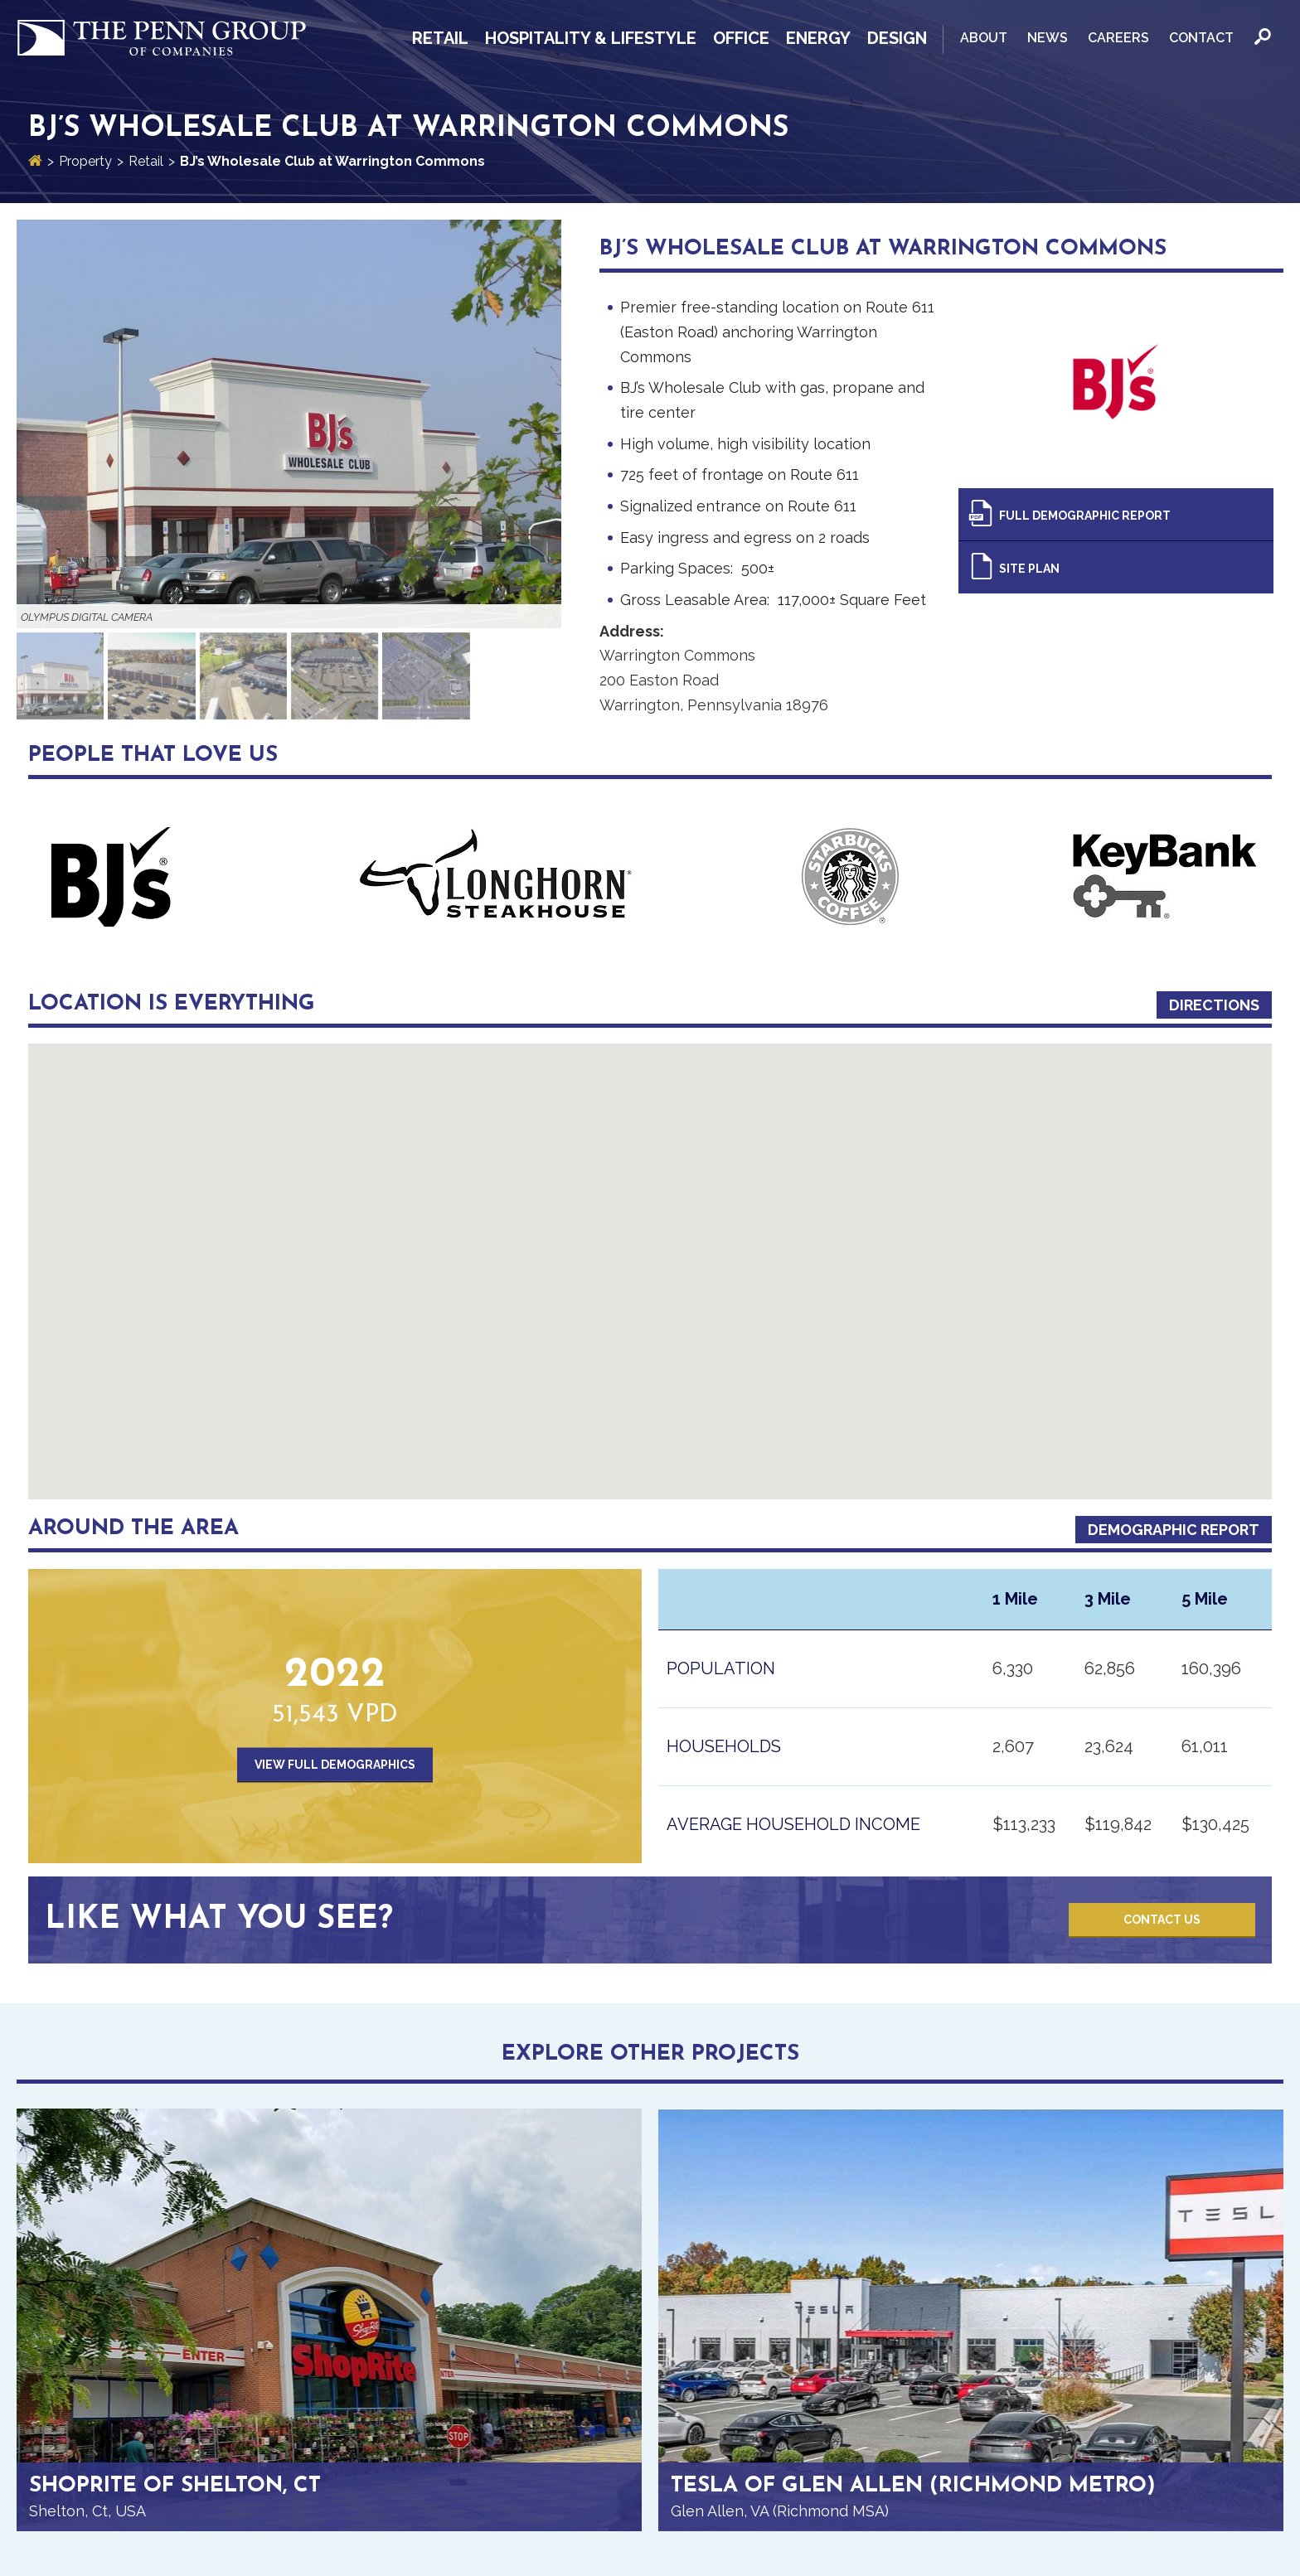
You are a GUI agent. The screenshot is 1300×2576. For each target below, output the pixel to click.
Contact (1201, 38)
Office (741, 38)
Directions (1214, 1005)
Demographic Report (1173, 1529)
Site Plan (1029, 568)
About (983, 38)
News (1047, 38)
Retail (440, 38)
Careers (1118, 38)
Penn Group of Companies (162, 38)
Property (85, 161)
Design (897, 38)
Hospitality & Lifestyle (590, 38)
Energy (818, 38)
